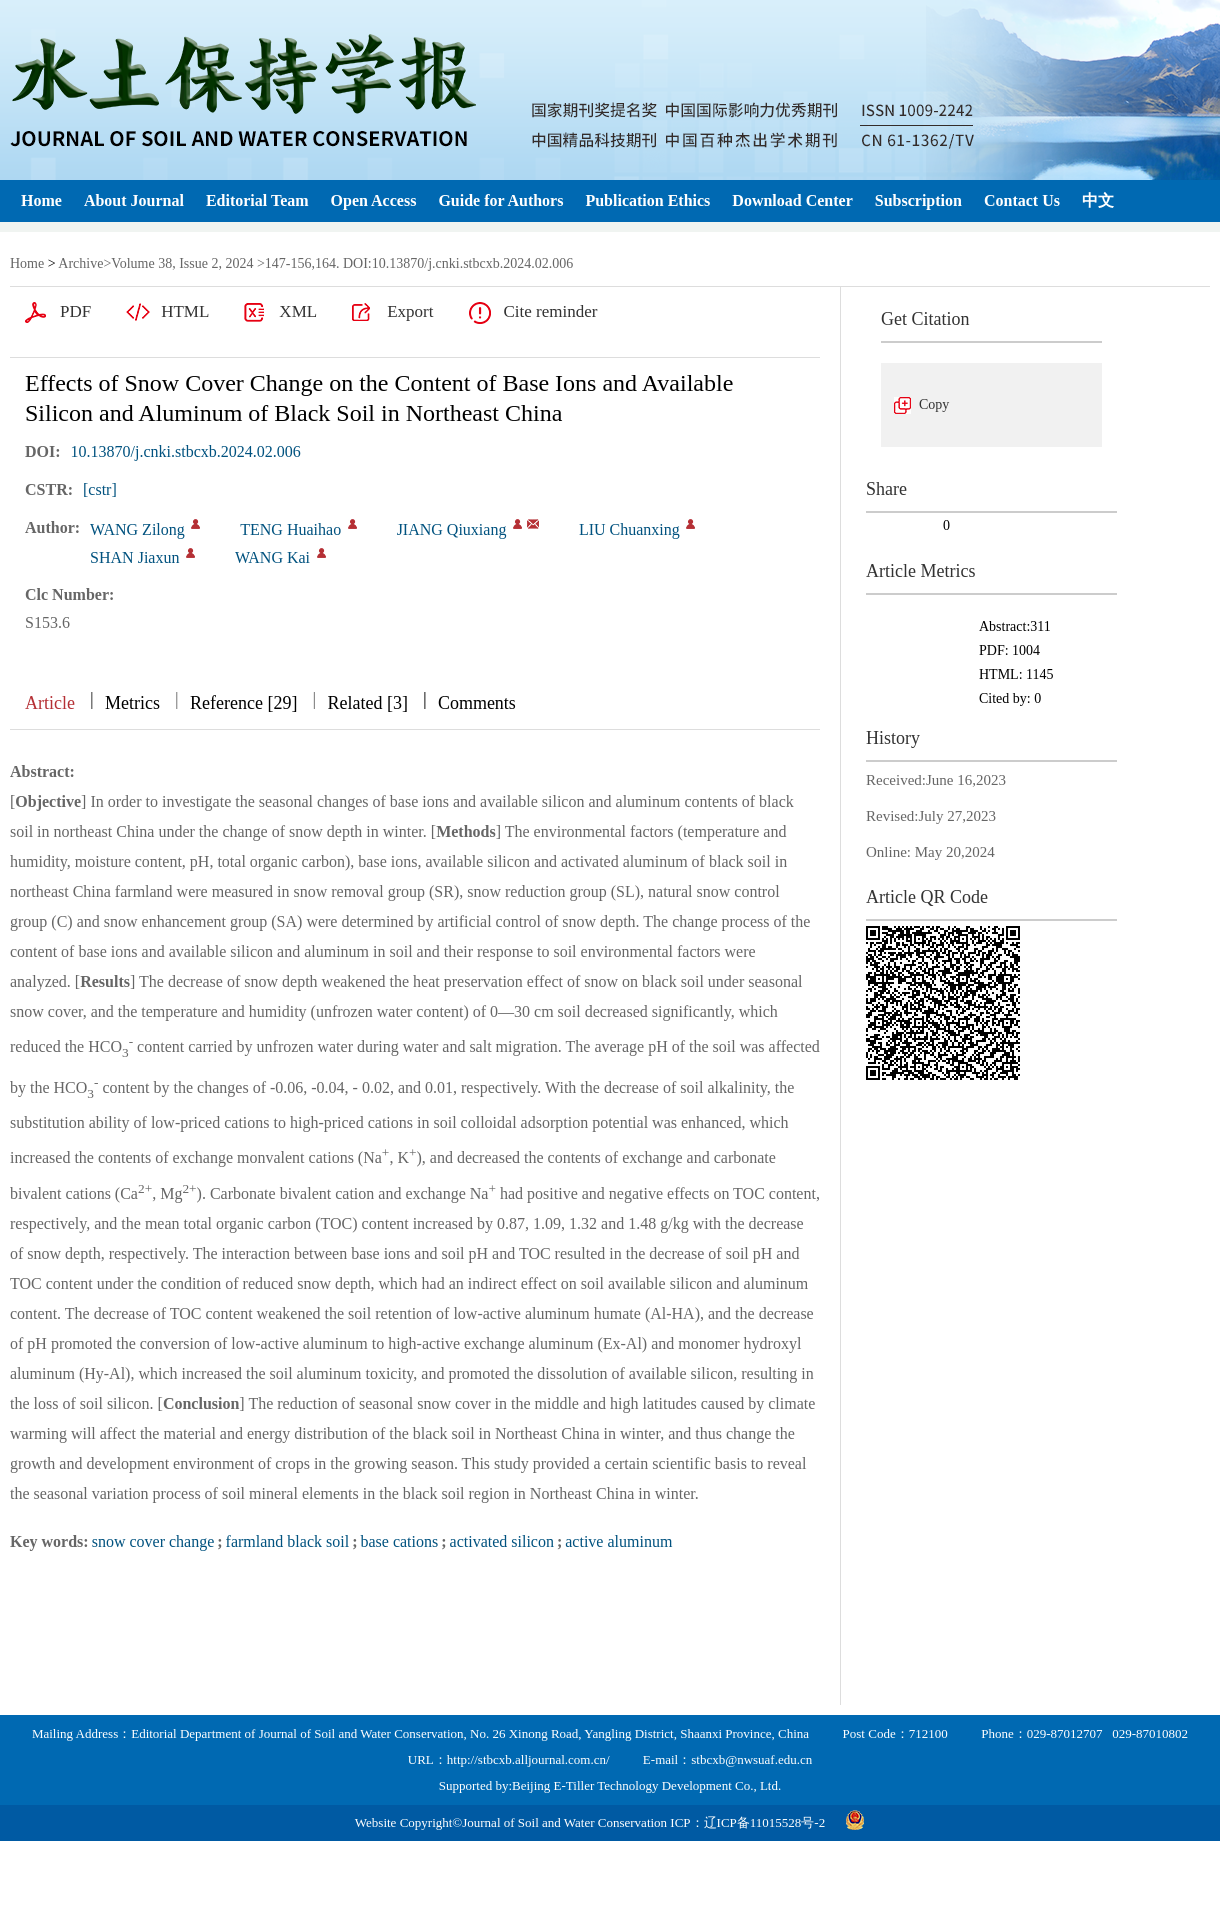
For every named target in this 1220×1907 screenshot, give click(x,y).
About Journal (134, 200)
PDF (75, 311)
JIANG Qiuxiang (452, 529)
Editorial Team (257, 200)
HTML (185, 311)
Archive (80, 263)
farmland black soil (288, 1541)
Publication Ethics (647, 200)
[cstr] (100, 489)
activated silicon (502, 1541)
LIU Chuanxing (629, 529)
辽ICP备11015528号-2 (765, 1822)
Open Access (374, 200)
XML (298, 311)
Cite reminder (550, 311)
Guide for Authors (500, 200)
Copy (934, 404)
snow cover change (153, 1541)
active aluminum (618, 1541)
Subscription (918, 200)
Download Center (792, 200)
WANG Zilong (137, 529)
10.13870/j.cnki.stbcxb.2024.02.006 (186, 451)
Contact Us (1022, 200)
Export (410, 311)
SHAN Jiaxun (134, 557)
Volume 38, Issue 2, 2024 (182, 263)
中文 (1098, 200)
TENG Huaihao (290, 529)
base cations (399, 1541)
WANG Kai (272, 557)
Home (41, 200)
